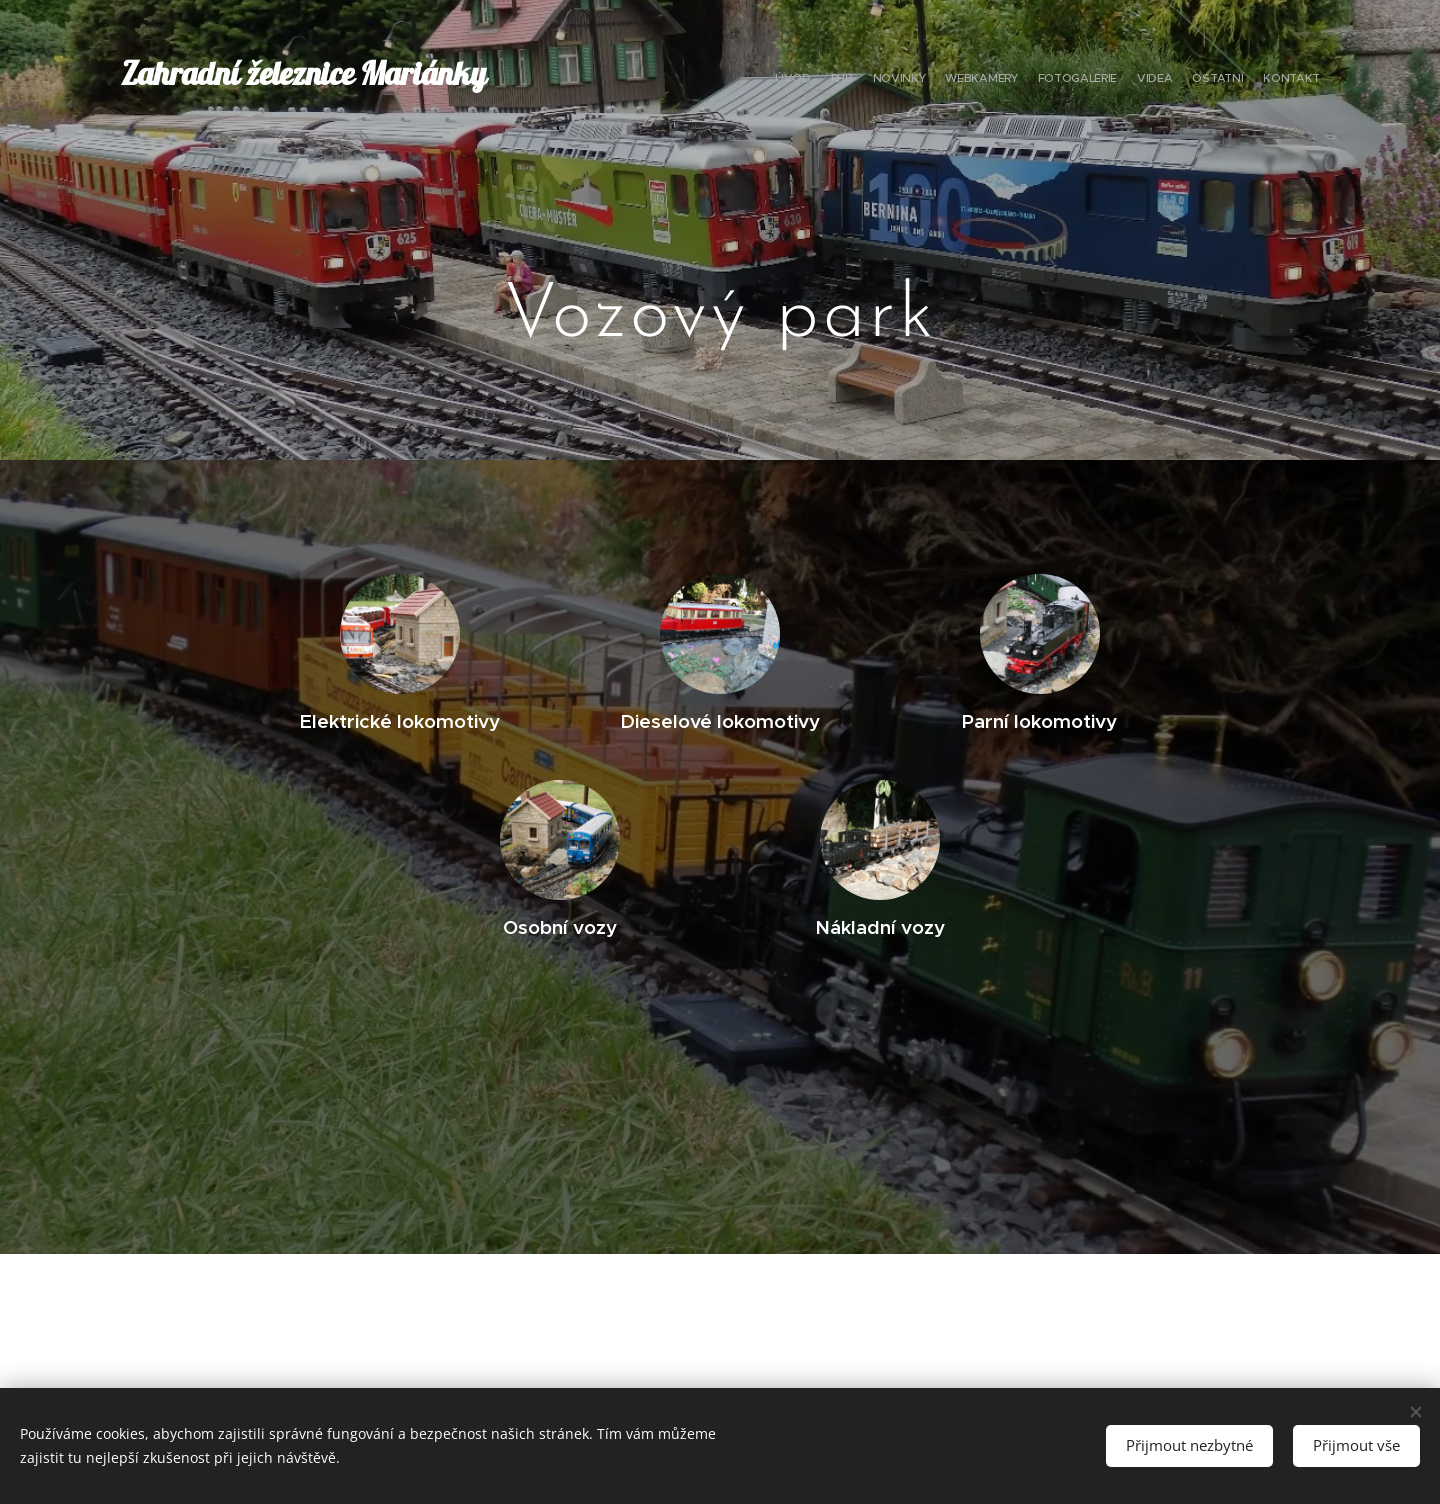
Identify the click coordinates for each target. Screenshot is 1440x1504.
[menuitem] (1182, 80)
